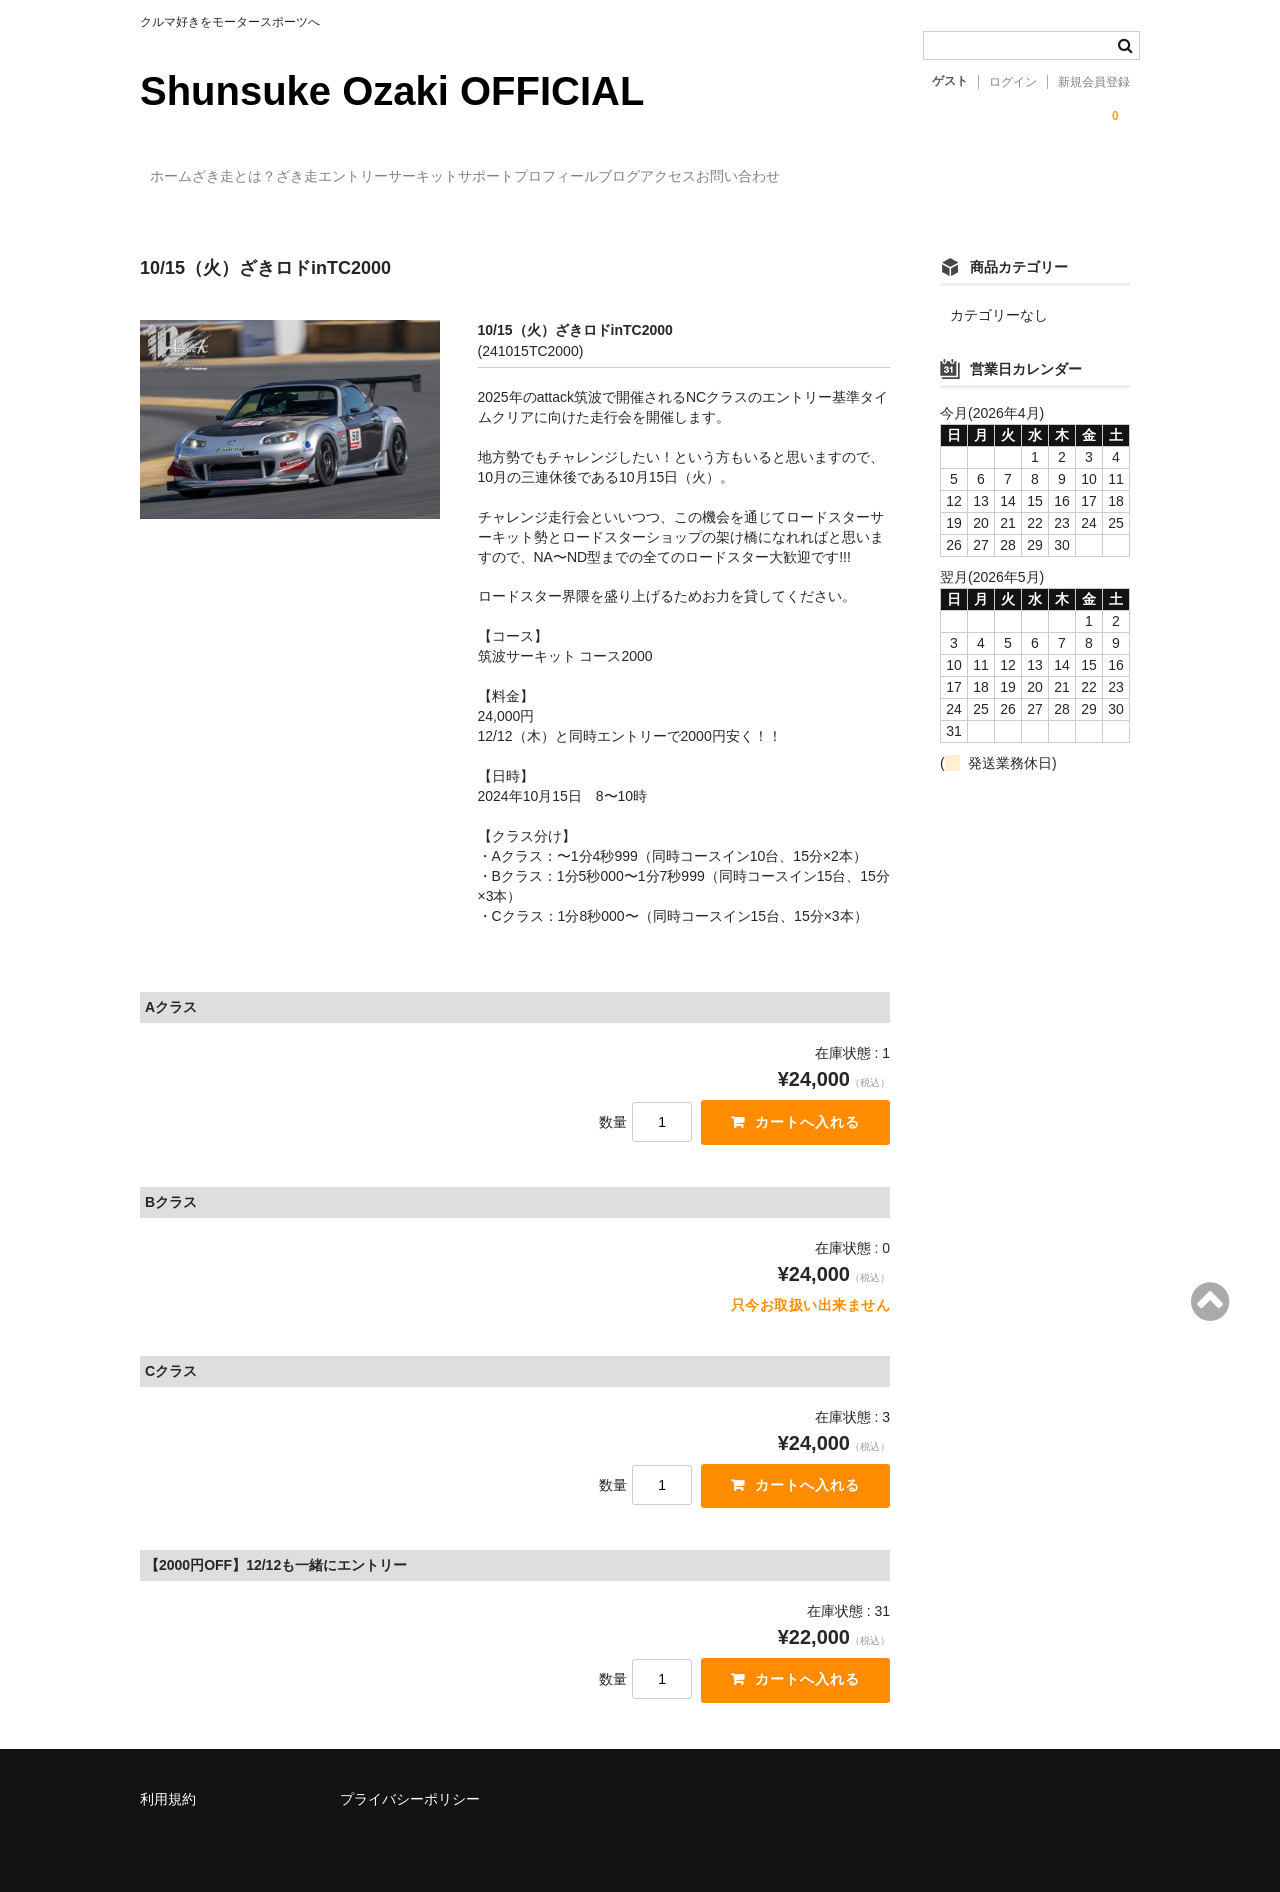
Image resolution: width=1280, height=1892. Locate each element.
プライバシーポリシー (410, 1786)
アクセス (925, 177)
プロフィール (731, 177)
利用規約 (168, 1786)
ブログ (835, 177)
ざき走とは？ (286, 177)
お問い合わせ (1036, 177)
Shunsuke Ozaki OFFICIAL (392, 91)
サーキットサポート (585, 177)
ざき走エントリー (425, 177)
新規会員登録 (1094, 82)
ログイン (1013, 82)
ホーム (182, 177)
